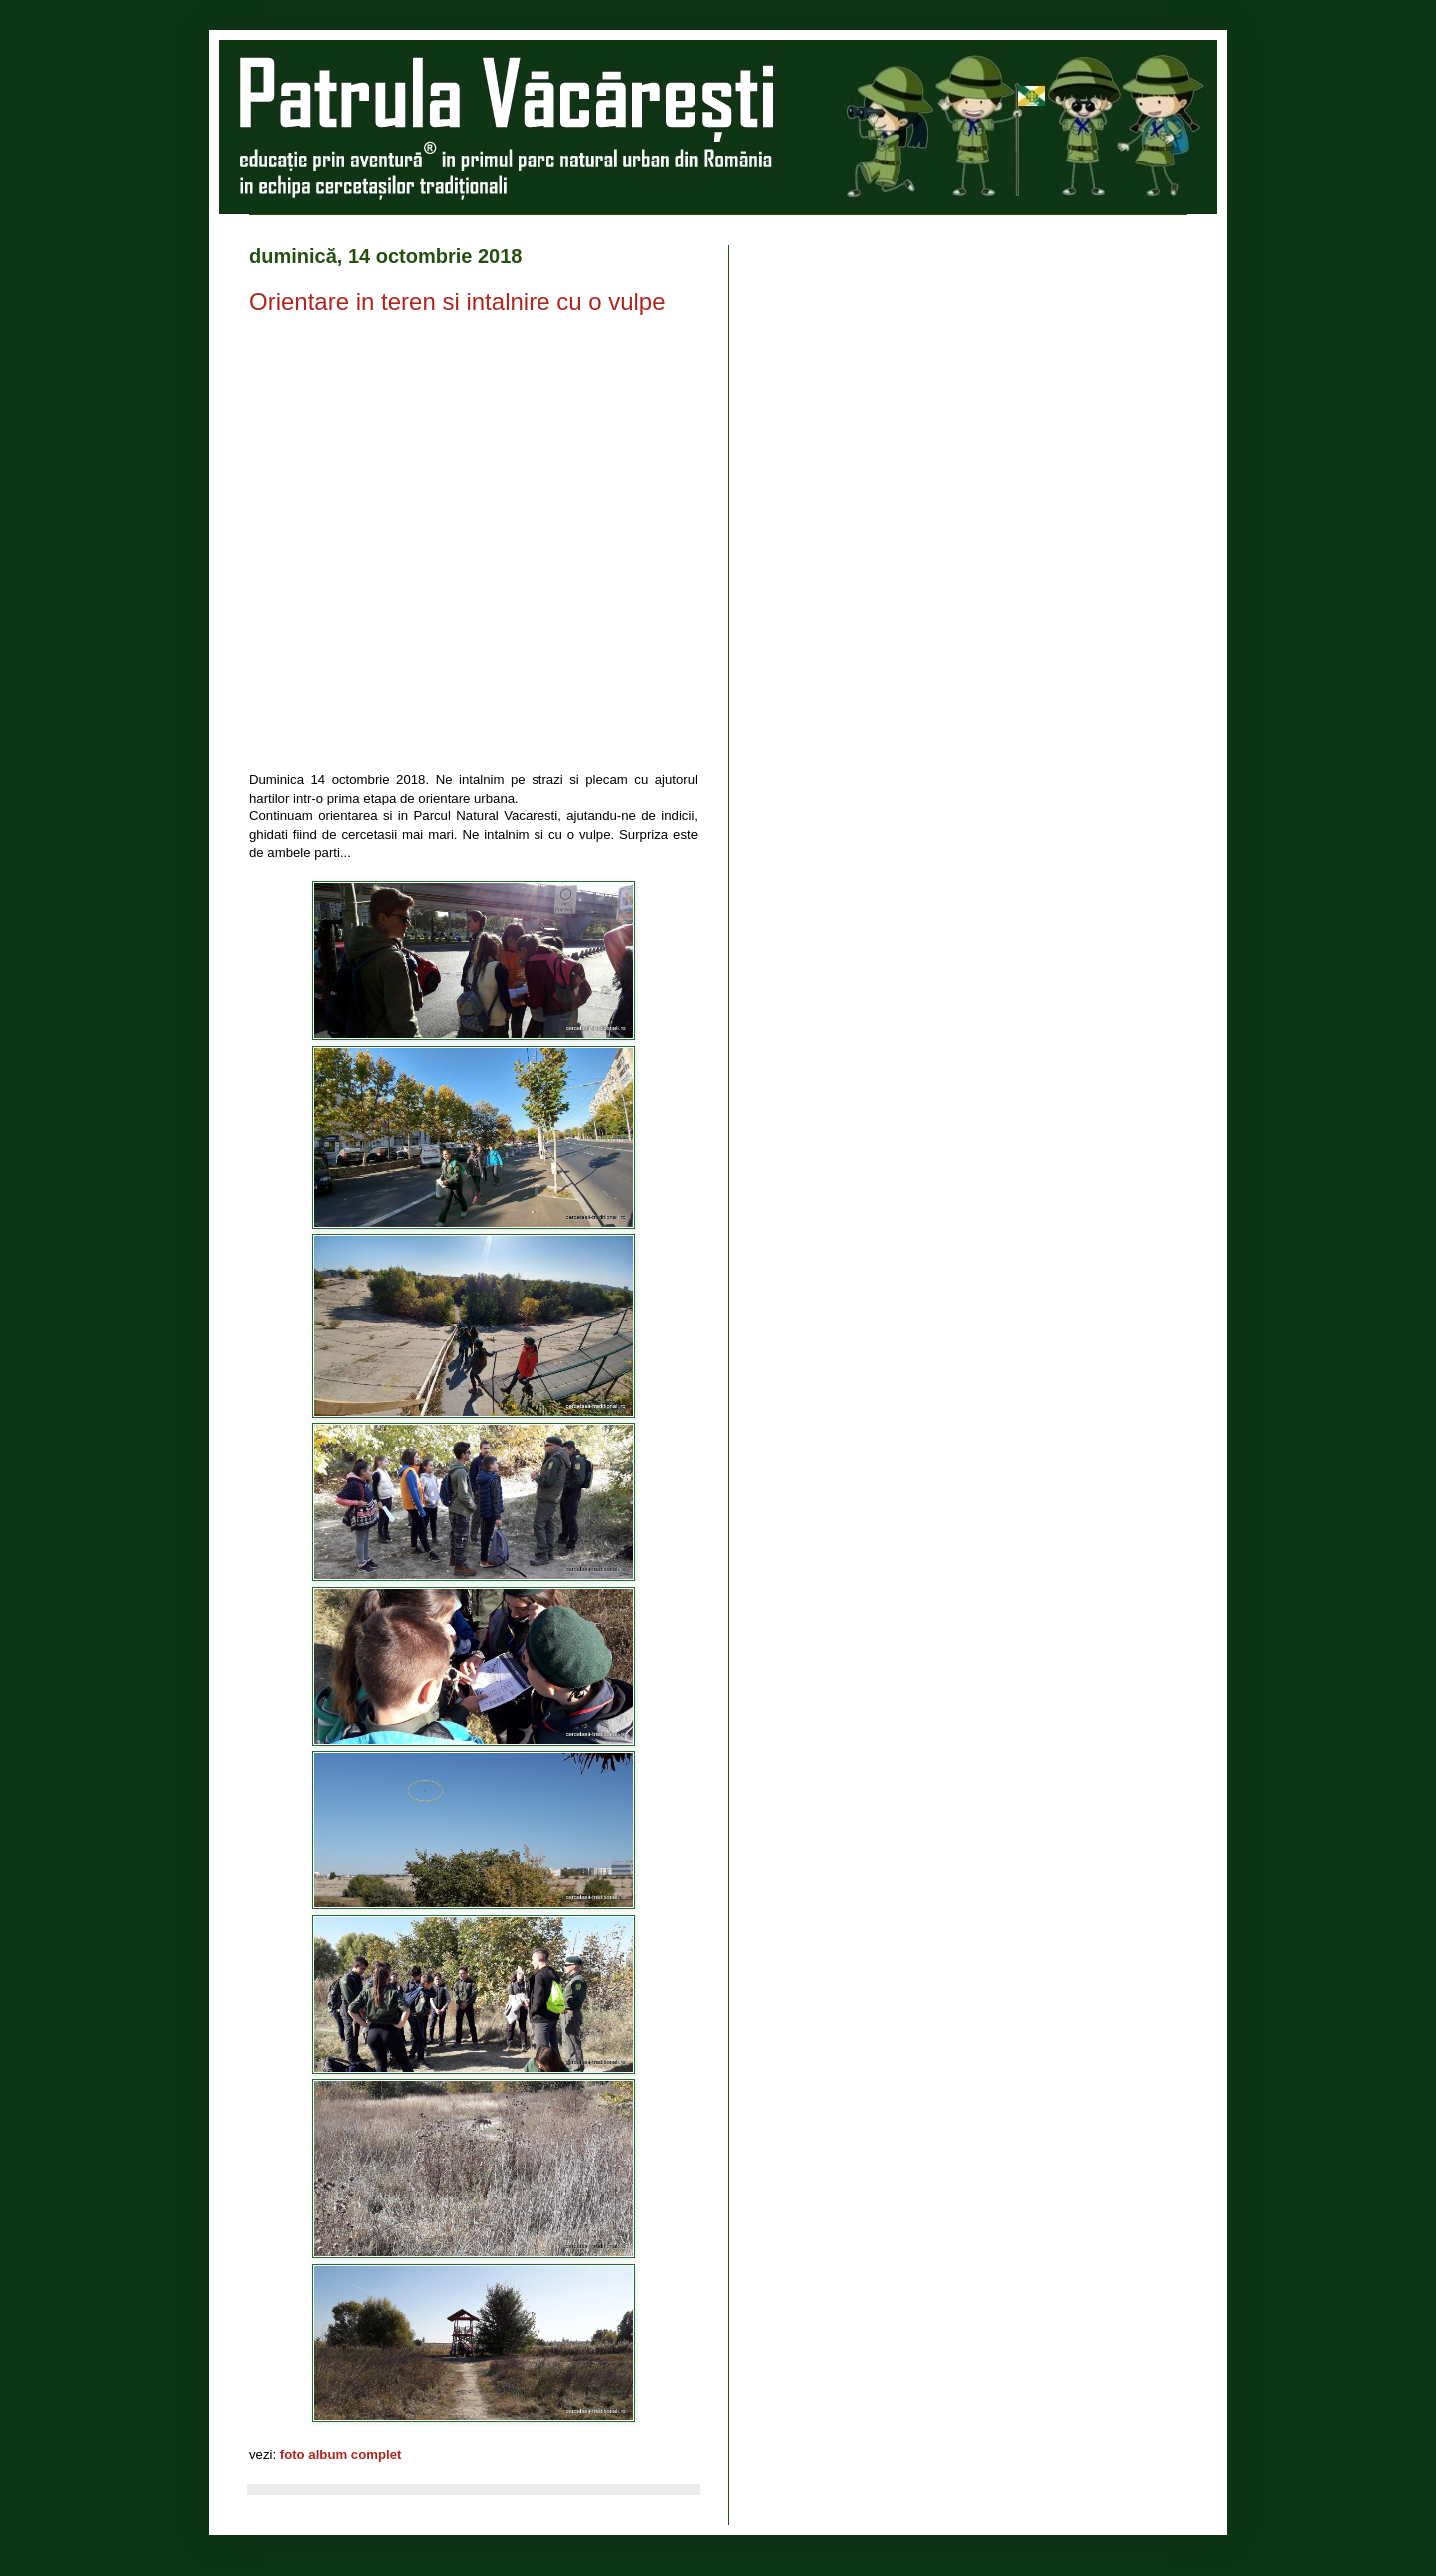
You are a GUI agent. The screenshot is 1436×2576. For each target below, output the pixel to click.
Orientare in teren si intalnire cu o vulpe (457, 301)
